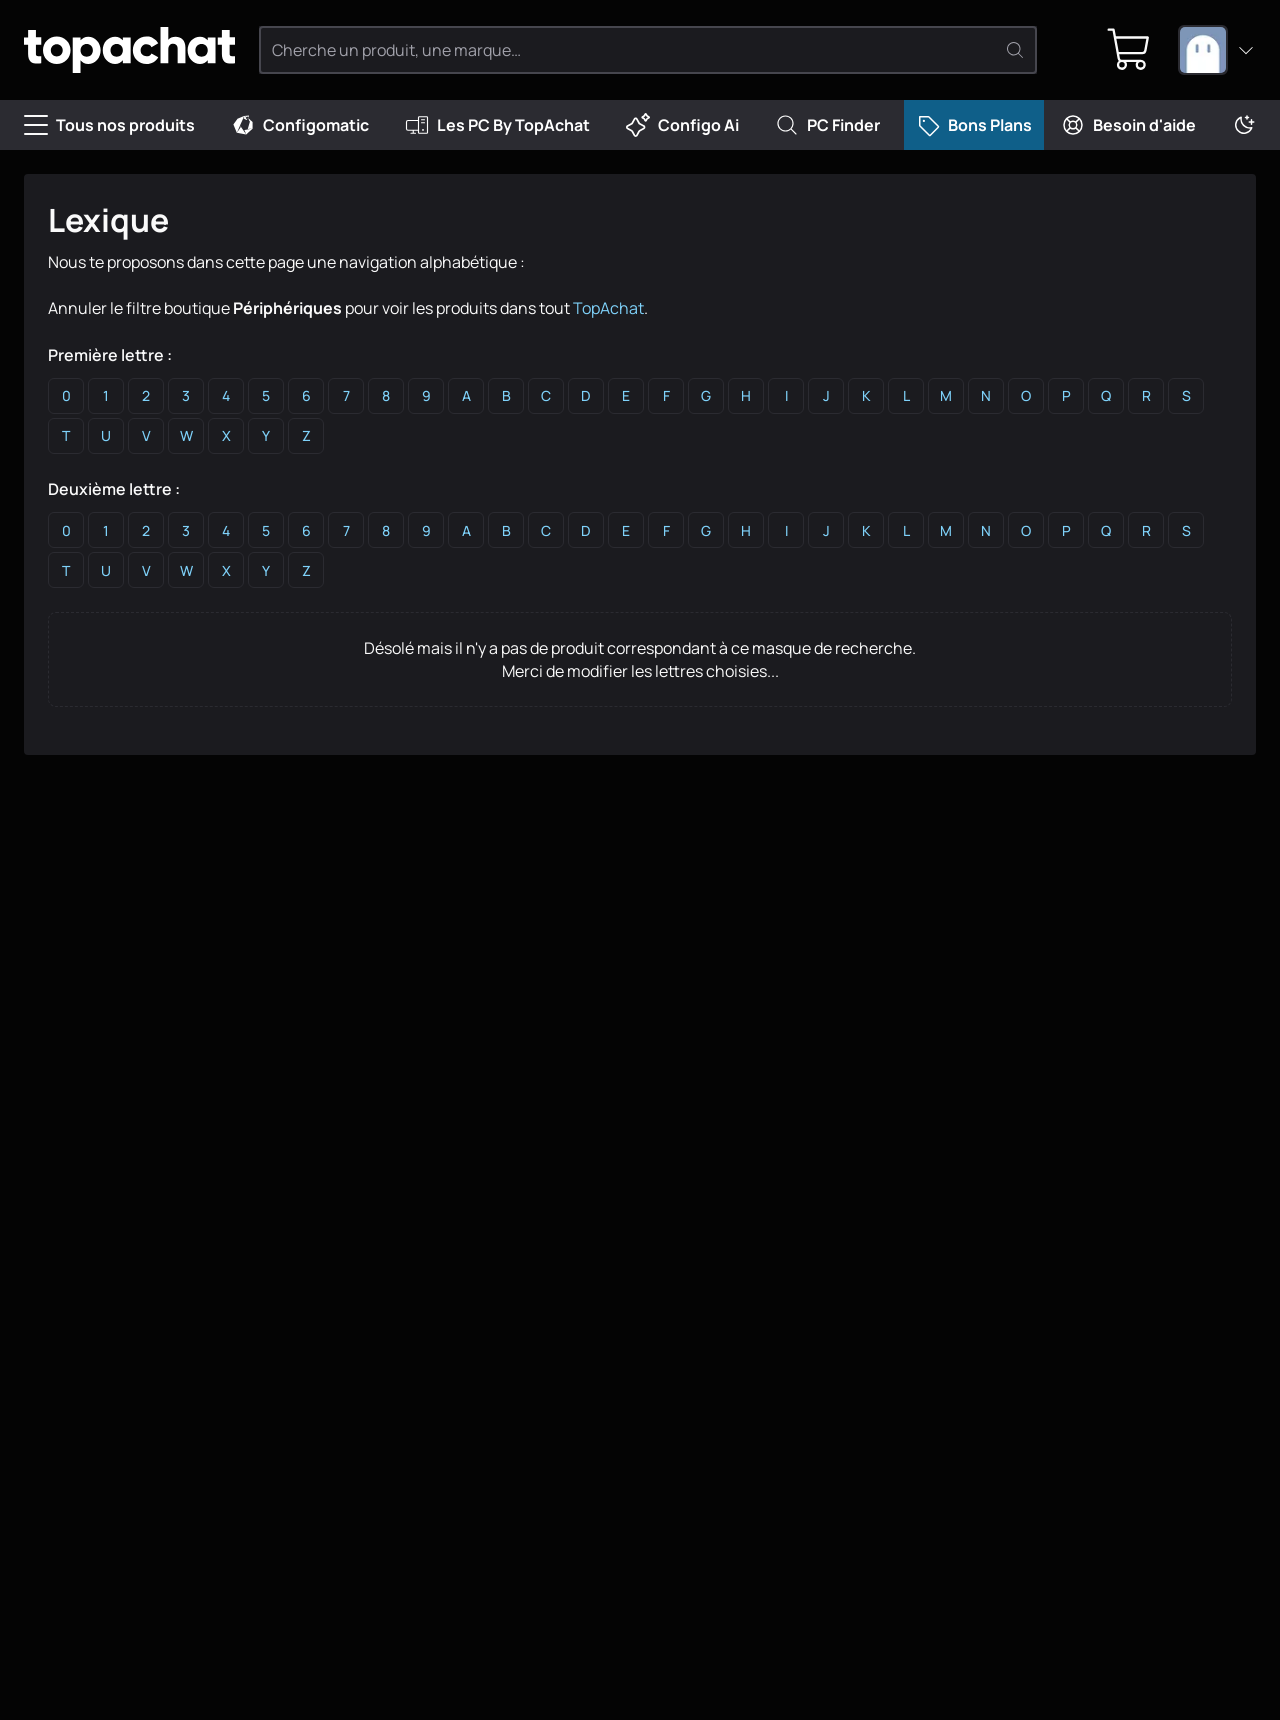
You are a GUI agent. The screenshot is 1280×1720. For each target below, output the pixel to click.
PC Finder (827, 125)
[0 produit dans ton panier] (1129, 50)
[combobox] (1217, 50)
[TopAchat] (129, 50)
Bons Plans (974, 125)
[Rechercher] (1015, 50)
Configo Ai (682, 125)
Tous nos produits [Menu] (109, 125)
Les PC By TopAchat (497, 125)
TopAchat (608, 308)
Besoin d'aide (1128, 125)
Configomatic (300, 125)
